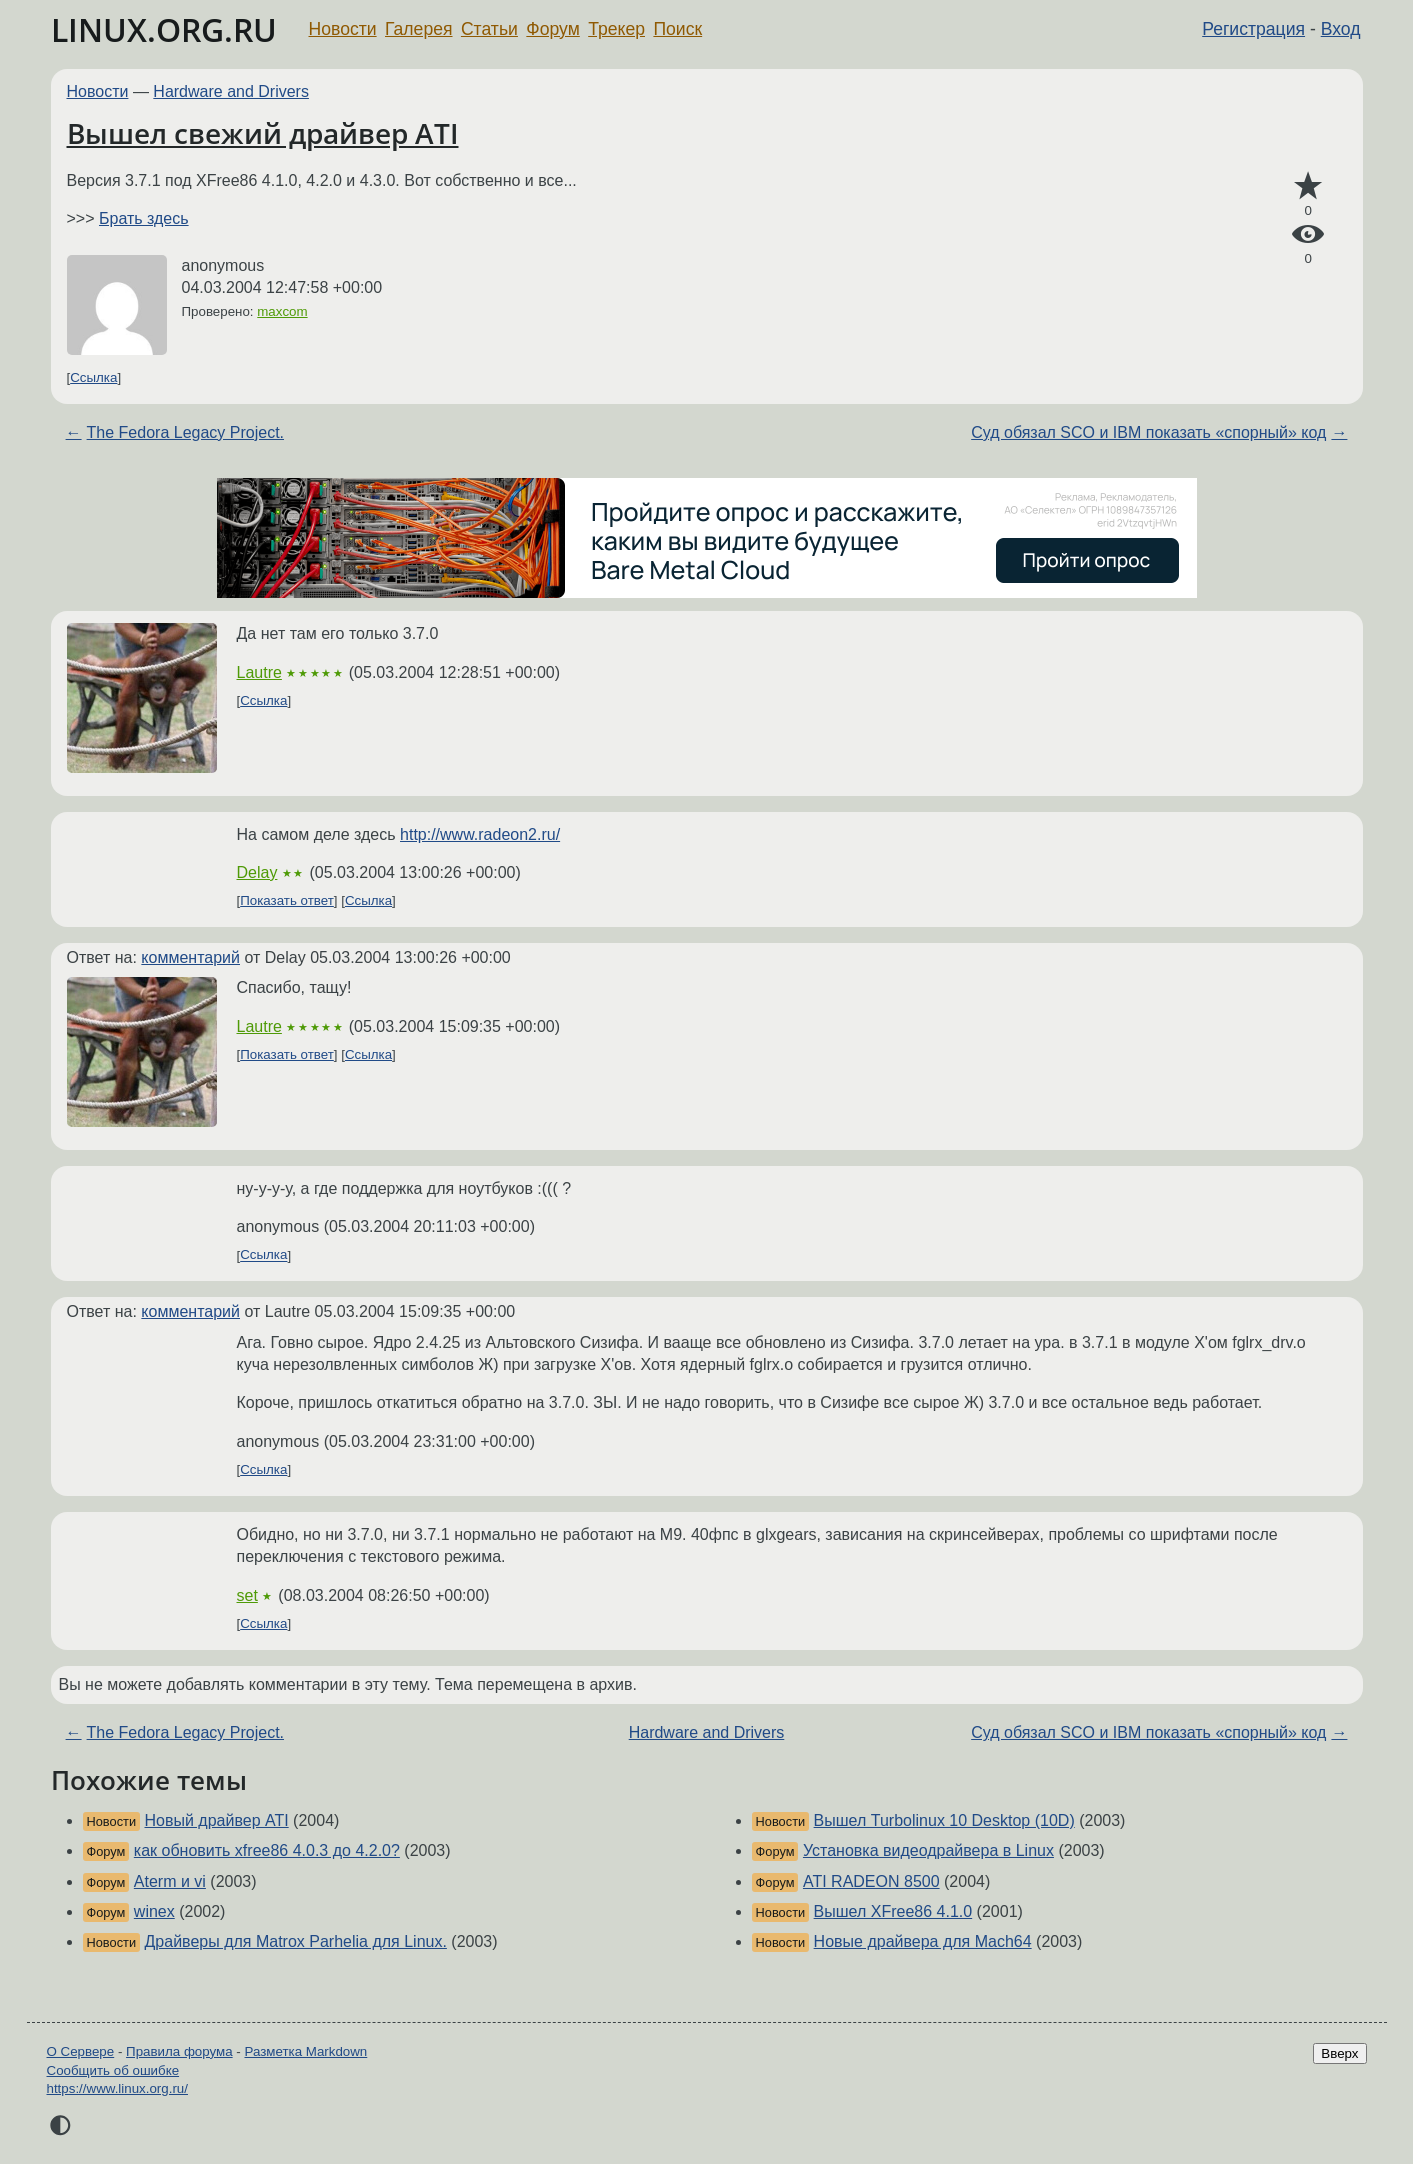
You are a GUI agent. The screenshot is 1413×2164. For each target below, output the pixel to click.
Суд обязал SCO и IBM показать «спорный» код (1148, 432)
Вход (1341, 29)
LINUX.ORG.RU (164, 29)
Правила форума (179, 2051)
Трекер (616, 29)
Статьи (489, 29)
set (247, 1595)
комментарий (190, 957)
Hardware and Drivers (231, 91)
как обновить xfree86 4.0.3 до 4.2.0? (267, 1850)
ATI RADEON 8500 (871, 1881)
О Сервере (81, 2051)
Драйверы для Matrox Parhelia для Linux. (296, 1941)
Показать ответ (287, 900)
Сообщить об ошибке (113, 2070)
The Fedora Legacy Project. (185, 432)
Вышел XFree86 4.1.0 (893, 1911)
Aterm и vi (170, 1881)
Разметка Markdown (305, 2051)
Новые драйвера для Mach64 (923, 1941)
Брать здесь (144, 218)
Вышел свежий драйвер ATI (263, 133)
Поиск (677, 29)
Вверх (1339, 2053)
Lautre (259, 672)
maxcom (282, 311)
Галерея (418, 29)
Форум (552, 29)
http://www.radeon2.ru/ (480, 834)
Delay (257, 872)
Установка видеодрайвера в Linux (928, 1850)
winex (154, 1911)
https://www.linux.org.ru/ (117, 2088)
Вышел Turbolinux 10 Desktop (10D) (944, 1820)
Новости (343, 29)
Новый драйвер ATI (217, 1820)
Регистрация (1253, 29)
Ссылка (93, 377)
